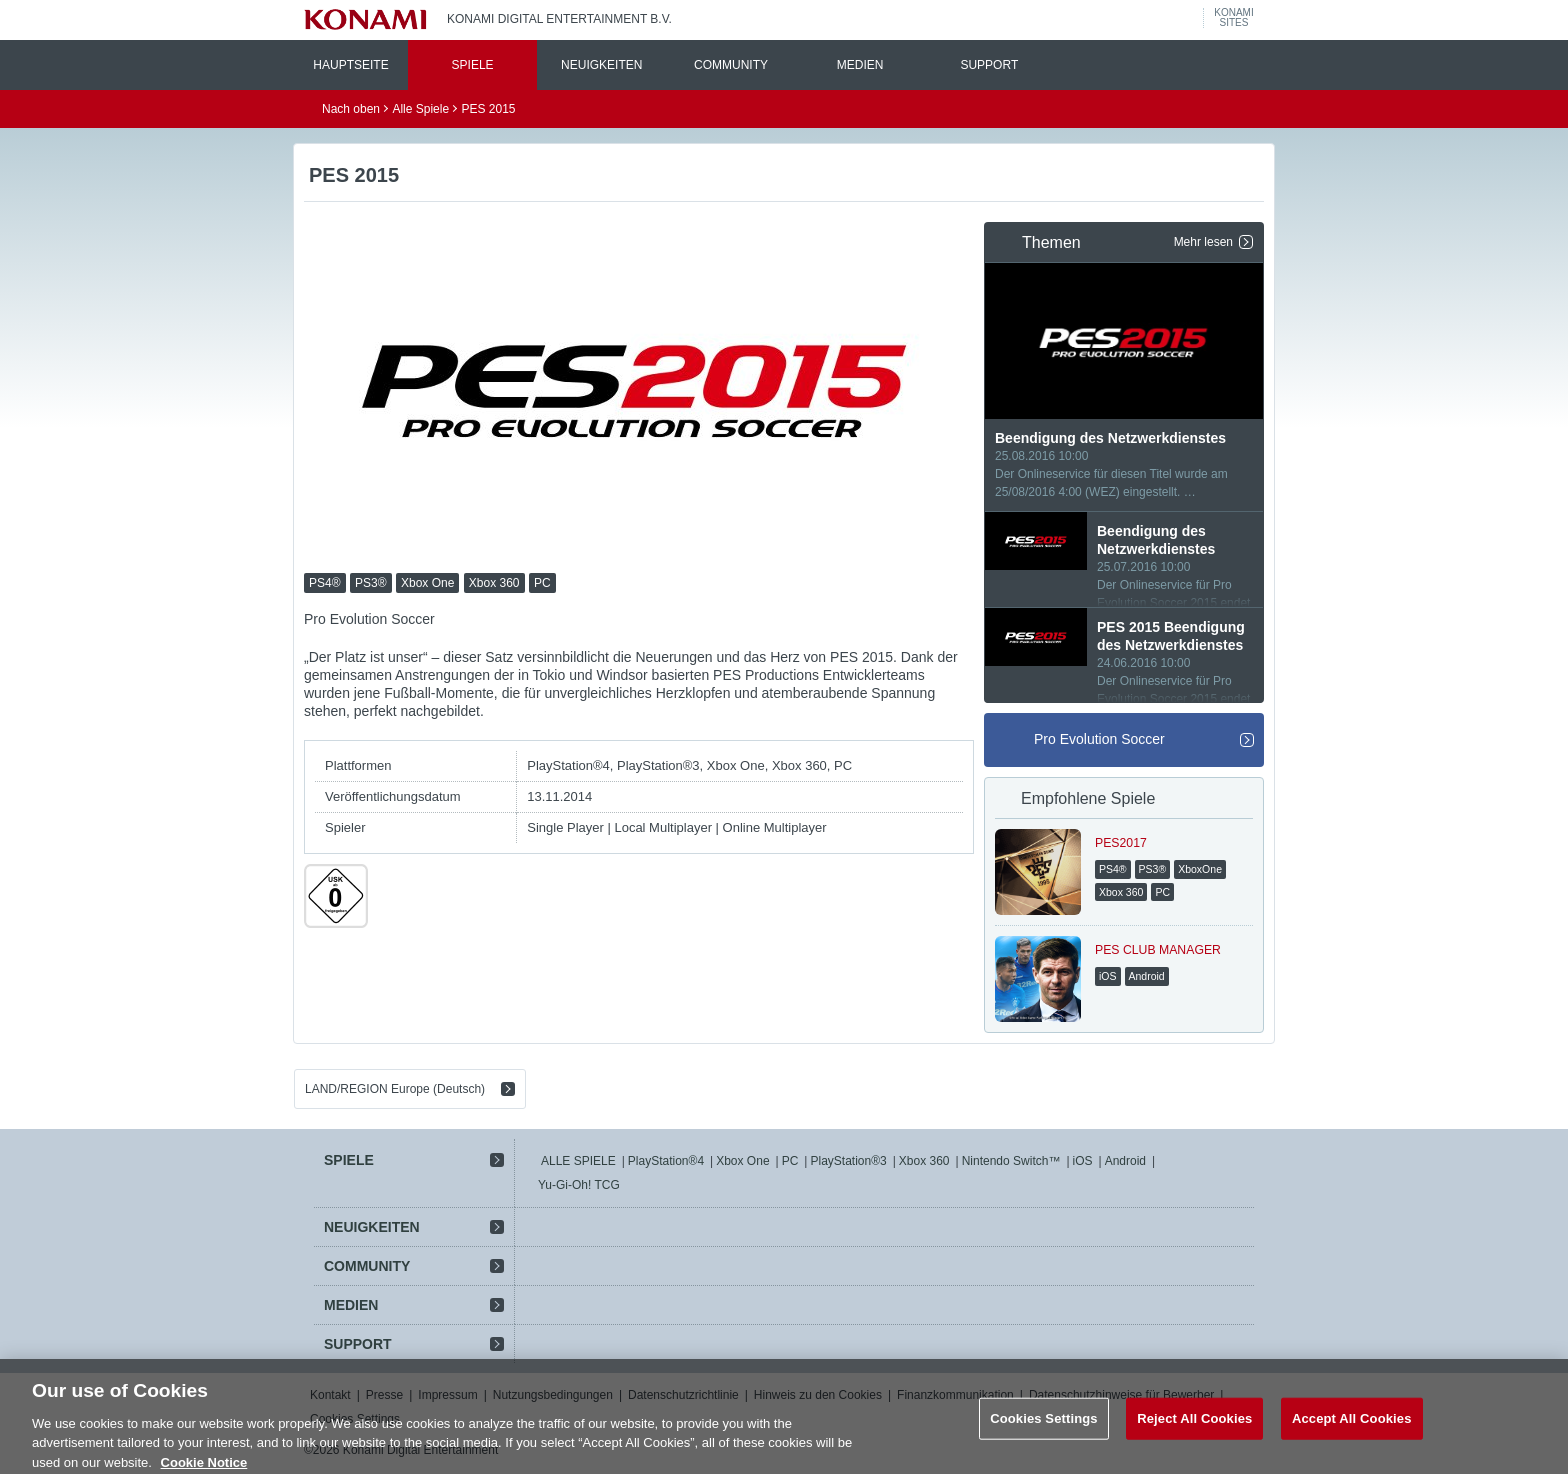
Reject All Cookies (1194, 1428)
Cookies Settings (1044, 1428)
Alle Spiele (420, 109)
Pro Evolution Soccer (1099, 739)
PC (790, 1161)
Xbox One (742, 1161)
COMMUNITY (731, 65)
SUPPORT (989, 65)
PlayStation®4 (666, 1161)
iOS (1083, 1161)
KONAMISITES (1233, 18)
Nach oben (351, 109)
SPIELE (473, 65)
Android (1125, 1161)
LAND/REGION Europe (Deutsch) (395, 1089)
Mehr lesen (1203, 242)
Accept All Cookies (1352, 1428)
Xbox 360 (924, 1161)
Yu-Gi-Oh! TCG (579, 1185)
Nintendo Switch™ (1011, 1161)
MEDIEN (860, 65)
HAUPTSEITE (350, 65)
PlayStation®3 (848, 1161)
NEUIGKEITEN (601, 65)
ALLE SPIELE (578, 1161)
